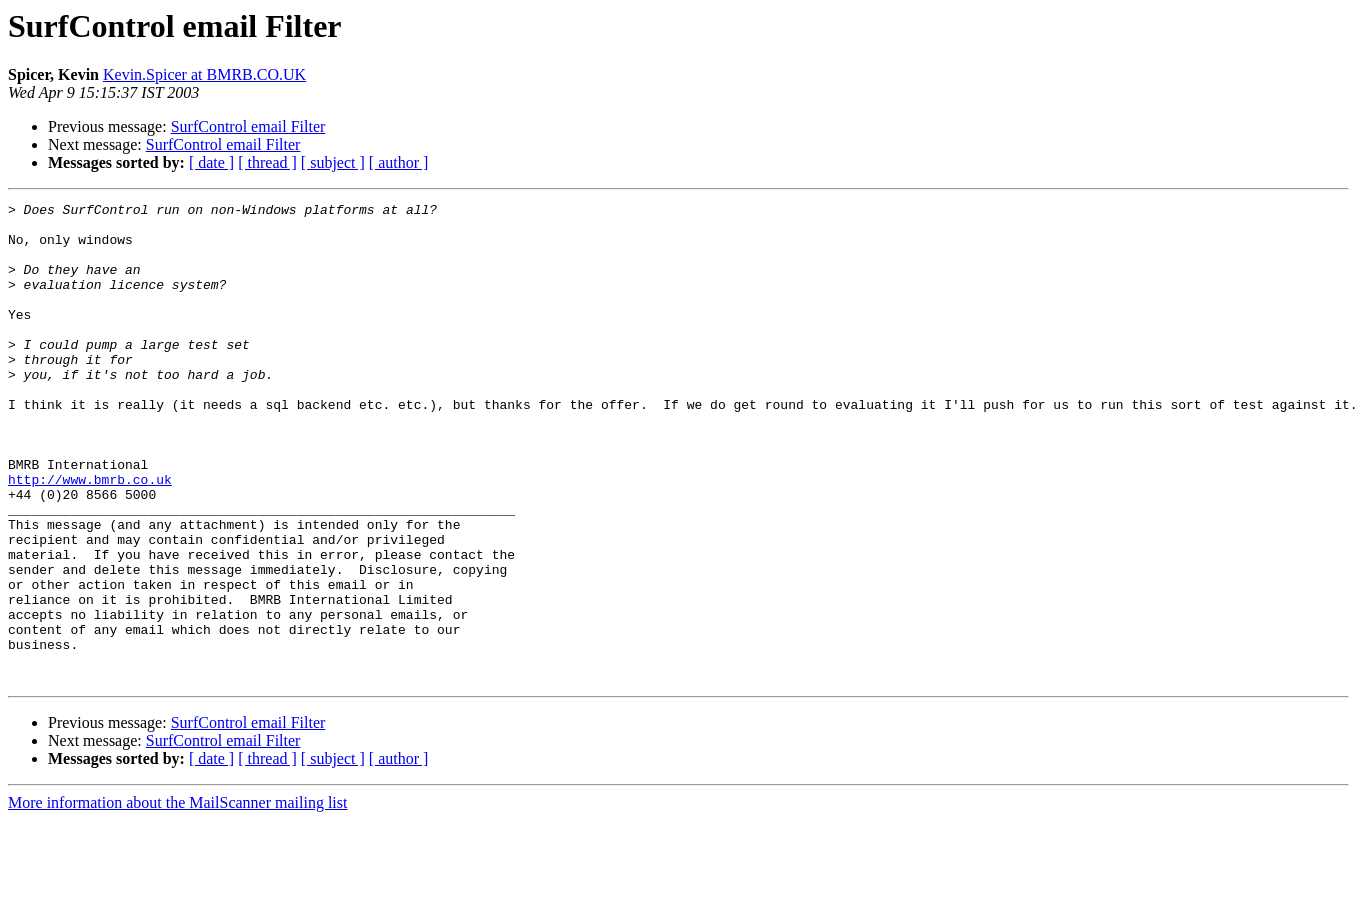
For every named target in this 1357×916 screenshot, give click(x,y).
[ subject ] (333, 162)
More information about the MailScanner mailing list (177, 898)
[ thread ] (267, 162)
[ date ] (211, 162)
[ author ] (399, 162)
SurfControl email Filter (248, 126)
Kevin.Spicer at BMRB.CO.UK (204, 74)
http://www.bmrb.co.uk (90, 536)
